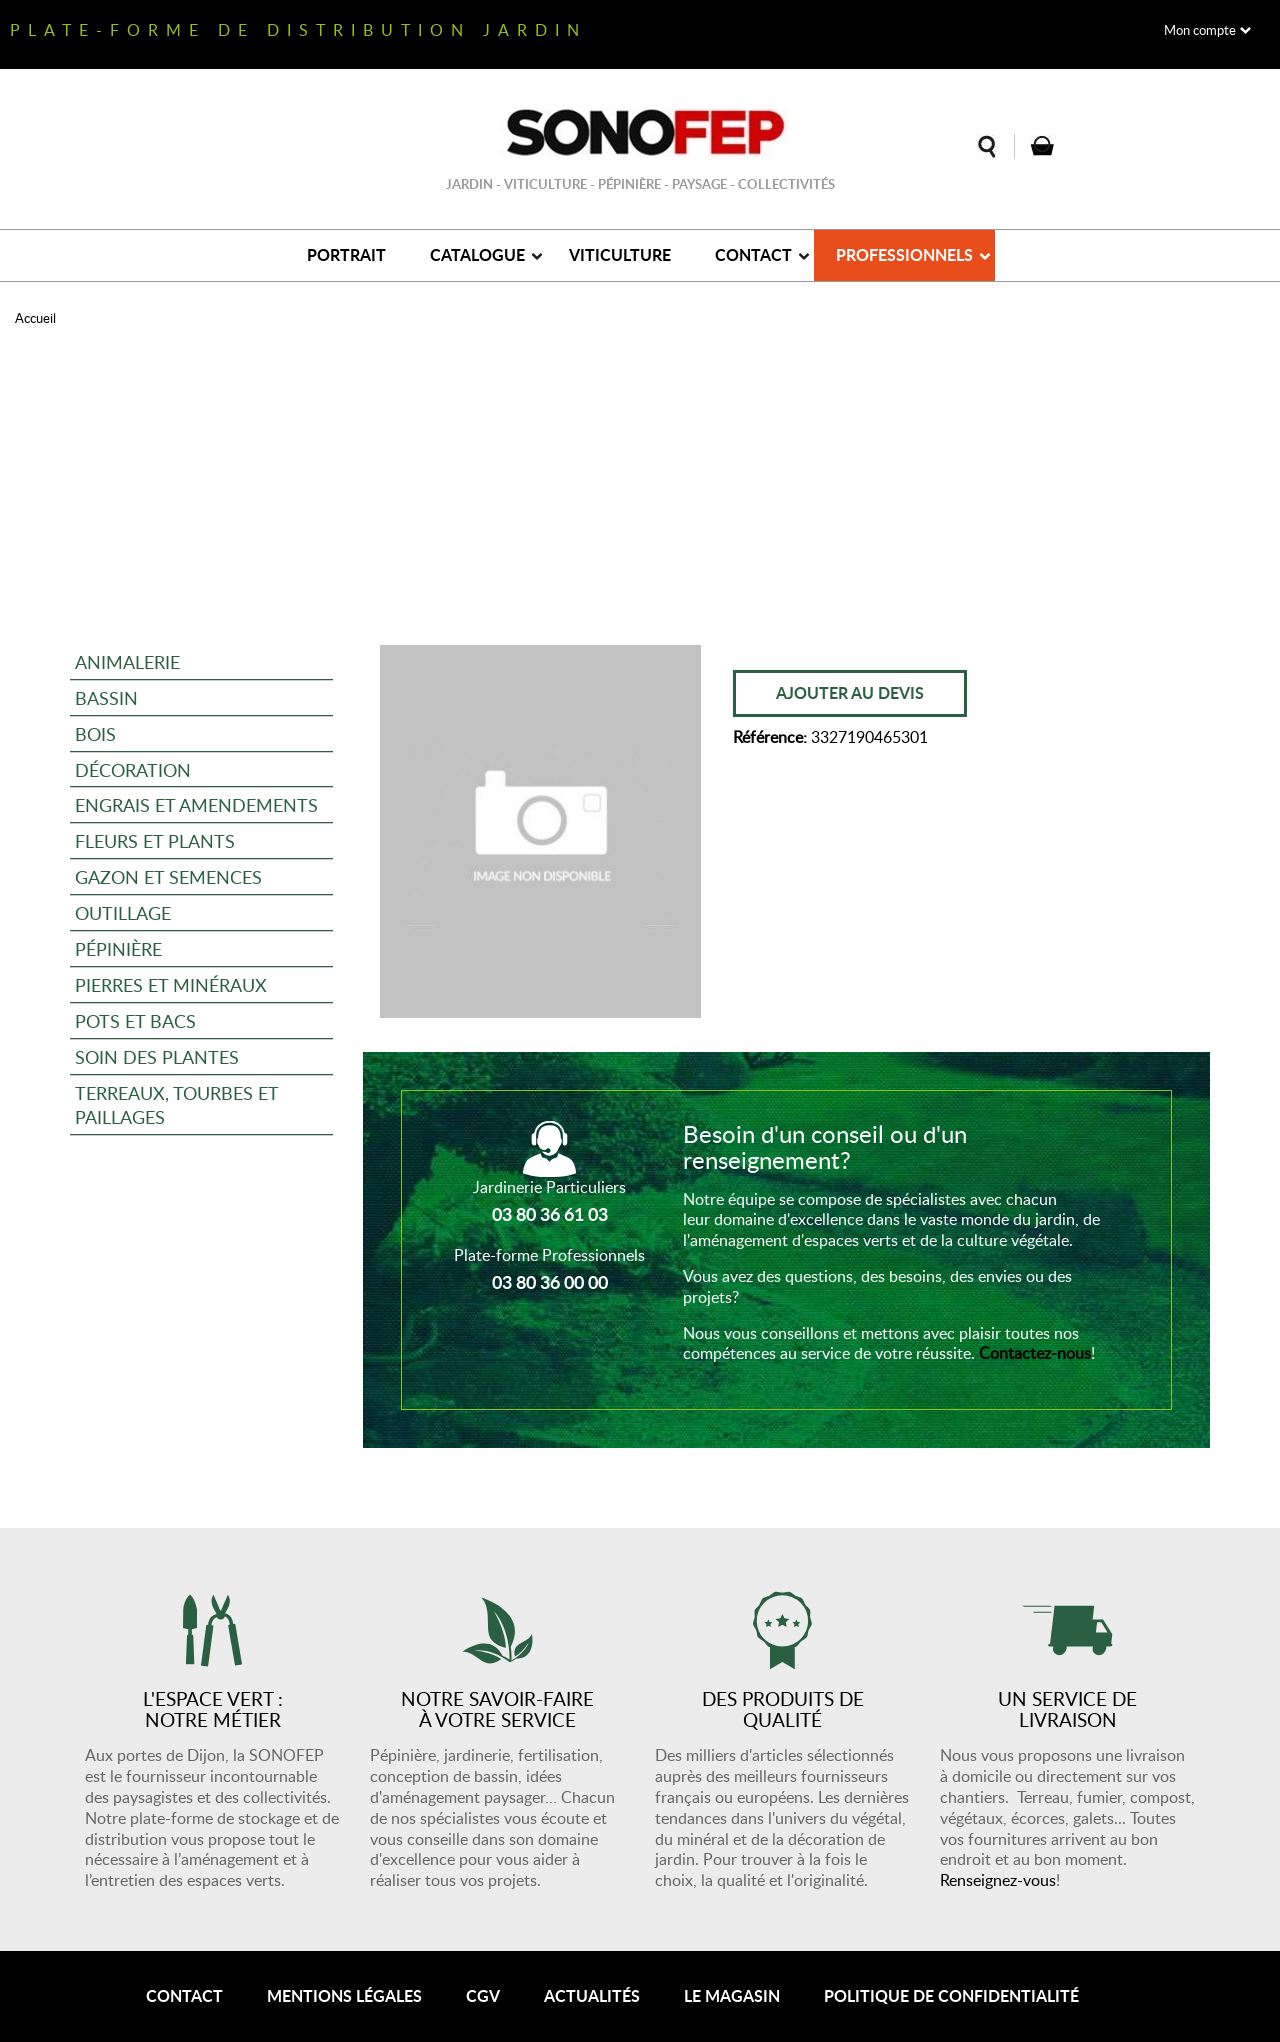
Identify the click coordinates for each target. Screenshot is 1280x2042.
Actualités (592, 1995)
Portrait (346, 254)
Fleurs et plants (155, 840)
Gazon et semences (168, 876)
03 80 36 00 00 (550, 1282)
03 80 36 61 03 (550, 1214)
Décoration (133, 769)
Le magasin (732, 1995)
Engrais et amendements (196, 804)
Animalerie (127, 661)
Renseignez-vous (998, 1880)
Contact (753, 254)
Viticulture (620, 254)
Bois (95, 733)
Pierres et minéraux (171, 984)
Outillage (123, 912)
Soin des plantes (157, 1056)
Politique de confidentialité (951, 1995)
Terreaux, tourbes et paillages (177, 1104)
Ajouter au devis (850, 692)
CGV (483, 1995)
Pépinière (118, 948)
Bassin (106, 697)
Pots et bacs (135, 1020)
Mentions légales (344, 1995)
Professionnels (904, 254)
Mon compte (1200, 30)
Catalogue (477, 254)
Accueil (35, 318)
